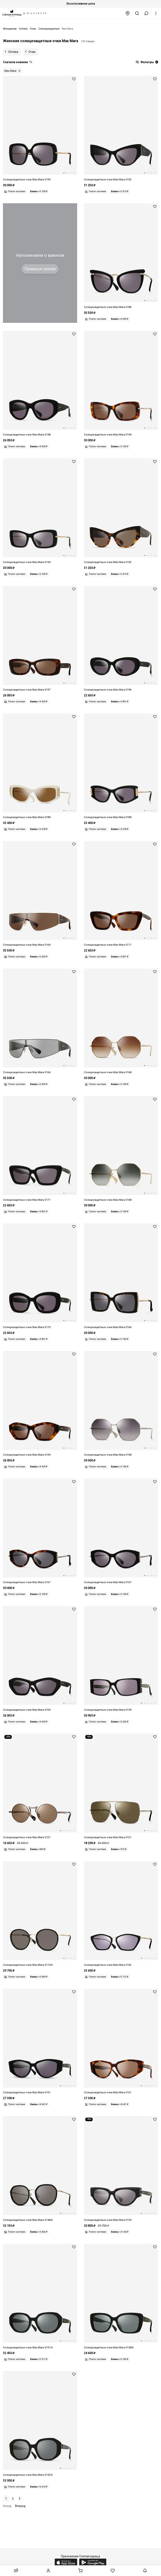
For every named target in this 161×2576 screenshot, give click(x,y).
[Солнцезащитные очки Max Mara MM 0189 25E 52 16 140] (40, 766)
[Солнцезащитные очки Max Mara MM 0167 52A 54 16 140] (40, 1531)
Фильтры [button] (146, 62)
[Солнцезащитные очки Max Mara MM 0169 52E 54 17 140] (40, 1404)
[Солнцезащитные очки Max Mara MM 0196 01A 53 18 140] (121, 639)
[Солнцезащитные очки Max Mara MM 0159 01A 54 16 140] (121, 1659)
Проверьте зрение (40, 269)
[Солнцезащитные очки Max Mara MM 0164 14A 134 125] (40, 1021)
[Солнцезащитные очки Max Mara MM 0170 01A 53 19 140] (40, 1276)
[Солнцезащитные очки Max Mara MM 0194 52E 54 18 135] (121, 384)
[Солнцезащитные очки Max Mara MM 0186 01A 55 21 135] (121, 256)
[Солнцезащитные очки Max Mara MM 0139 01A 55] (121, 2169)
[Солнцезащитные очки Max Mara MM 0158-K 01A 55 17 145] (121, 2297)
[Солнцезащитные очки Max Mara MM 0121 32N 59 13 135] (121, 1786)
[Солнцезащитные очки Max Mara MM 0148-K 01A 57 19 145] (40, 2169)
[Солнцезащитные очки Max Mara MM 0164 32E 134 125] (40, 894)
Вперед (20, 2506)
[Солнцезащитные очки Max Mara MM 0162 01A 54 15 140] (121, 1914)
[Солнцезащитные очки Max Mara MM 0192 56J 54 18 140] (121, 511)
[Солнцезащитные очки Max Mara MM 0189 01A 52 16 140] (121, 766)
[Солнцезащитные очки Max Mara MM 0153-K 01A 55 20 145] (40, 2424)
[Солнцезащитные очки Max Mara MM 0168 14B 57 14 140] (121, 1404)
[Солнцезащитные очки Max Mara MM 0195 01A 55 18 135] (40, 129)
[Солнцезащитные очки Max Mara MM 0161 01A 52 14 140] (40, 2042)
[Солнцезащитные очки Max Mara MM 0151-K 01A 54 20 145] (40, 2297)
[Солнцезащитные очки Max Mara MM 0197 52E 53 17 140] (40, 639)
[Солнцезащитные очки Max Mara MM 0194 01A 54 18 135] (40, 511)
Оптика (13, 51)
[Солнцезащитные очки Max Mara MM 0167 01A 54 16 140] (121, 1531)
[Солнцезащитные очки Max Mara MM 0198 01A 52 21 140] (40, 384)
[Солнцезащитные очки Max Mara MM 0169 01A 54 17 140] (40, 1659)
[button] (146, 13)
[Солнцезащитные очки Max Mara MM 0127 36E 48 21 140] (40, 1786)
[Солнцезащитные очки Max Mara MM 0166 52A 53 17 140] (121, 1276)
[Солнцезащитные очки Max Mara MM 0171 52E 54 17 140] (121, 894)
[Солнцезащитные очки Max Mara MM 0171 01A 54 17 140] (40, 1149)
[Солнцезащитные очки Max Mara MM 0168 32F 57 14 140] (121, 1021)
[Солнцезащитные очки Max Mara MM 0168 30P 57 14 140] (121, 1149)
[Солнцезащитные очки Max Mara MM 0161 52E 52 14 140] (121, 2042)
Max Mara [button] (10, 70)
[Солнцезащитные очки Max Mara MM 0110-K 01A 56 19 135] (40, 1914)
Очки (32, 51)
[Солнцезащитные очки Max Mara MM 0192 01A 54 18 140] (121, 129)
